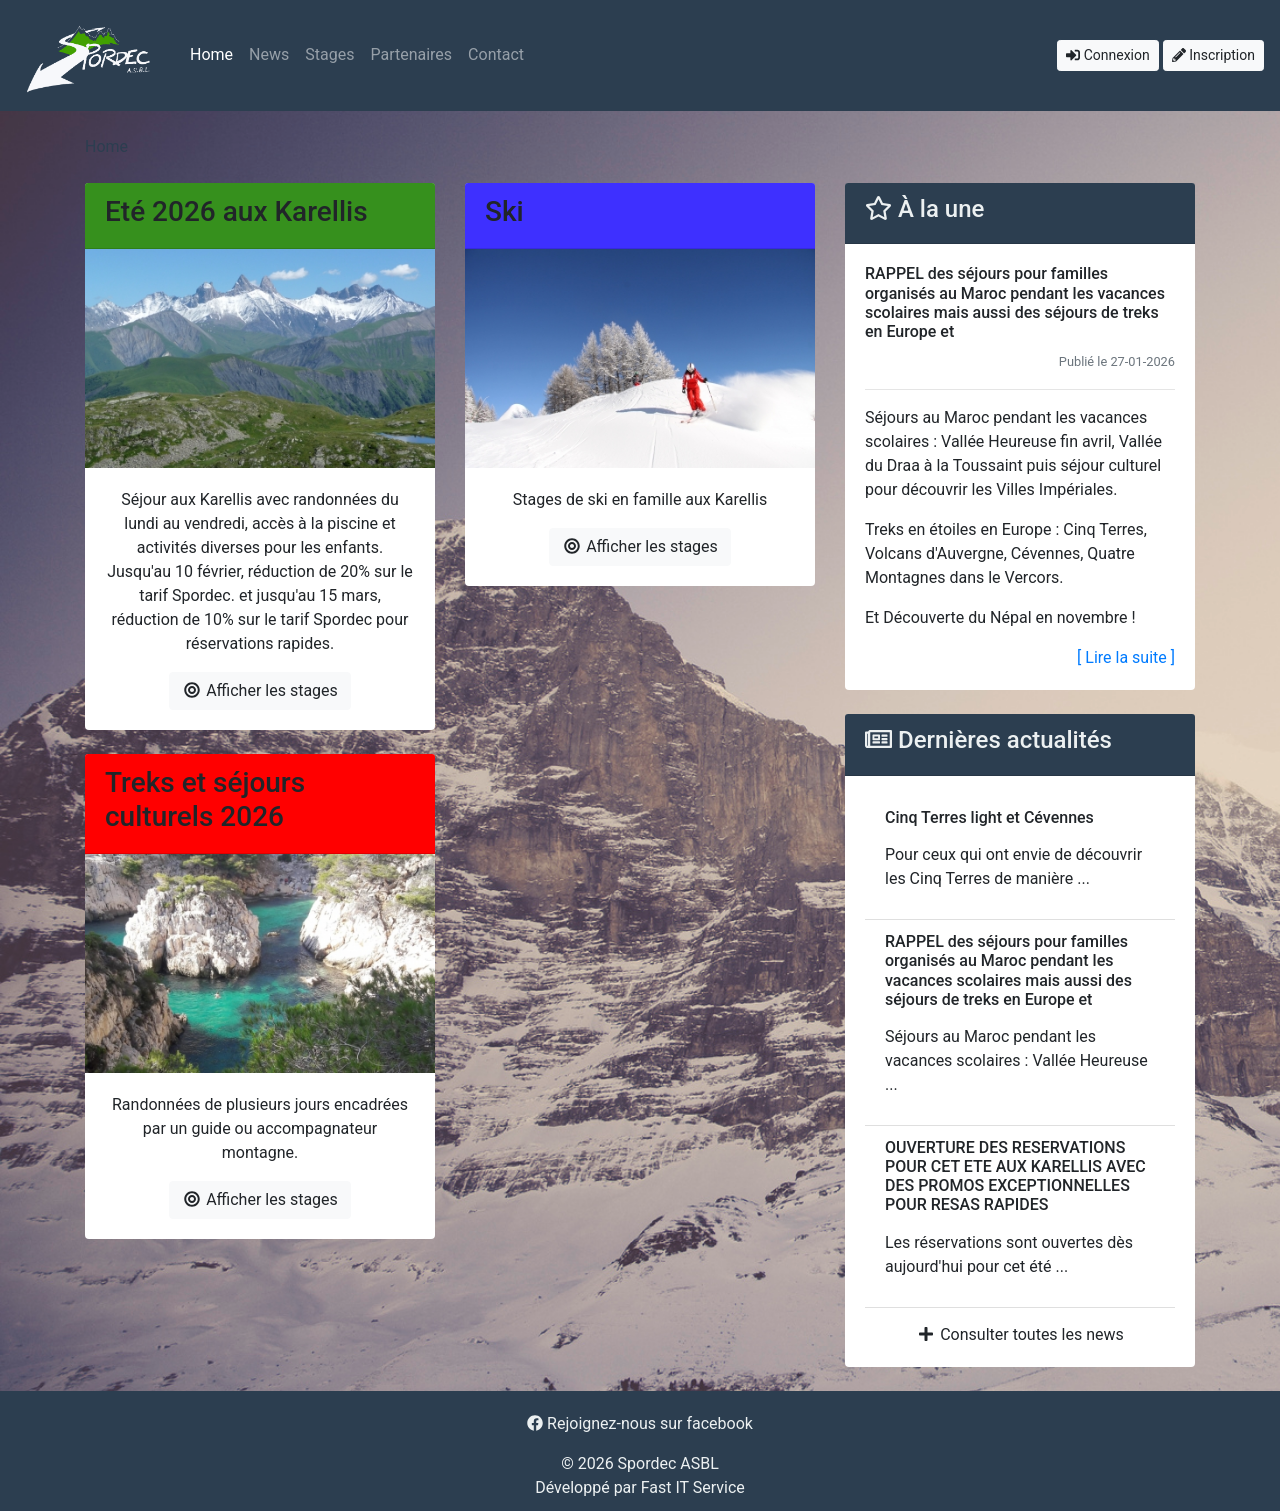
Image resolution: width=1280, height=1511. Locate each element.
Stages (329, 54)
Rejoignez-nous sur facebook (640, 1423)
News (269, 54)
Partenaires (411, 54)
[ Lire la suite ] (1126, 657)
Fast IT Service (693, 1487)
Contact (496, 54)
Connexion (1108, 55)
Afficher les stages (260, 690)
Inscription (1213, 55)
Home (211, 54)
